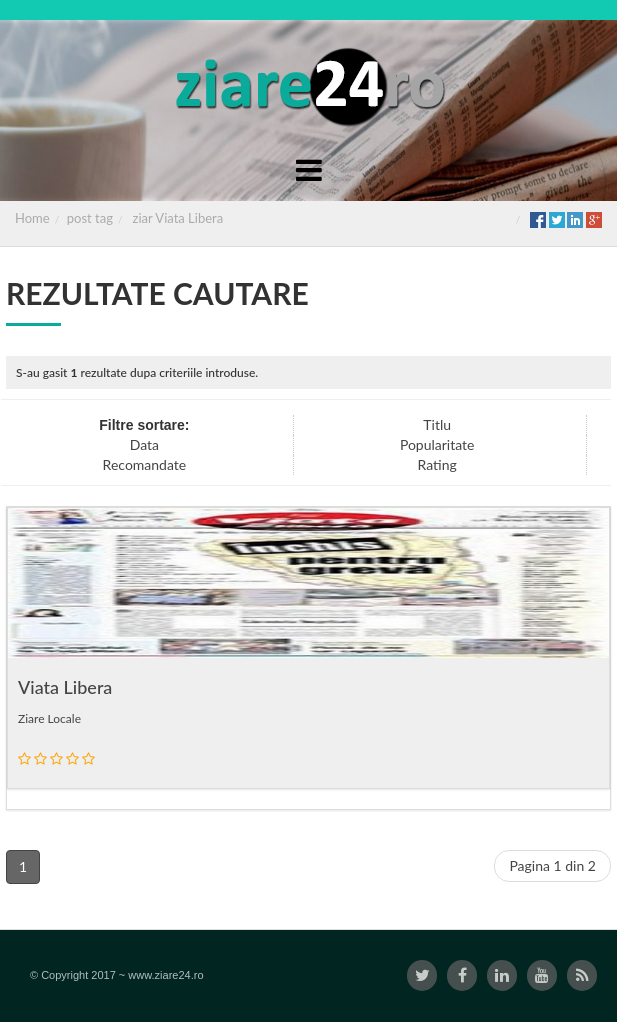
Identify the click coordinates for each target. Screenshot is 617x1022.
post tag (90, 218)
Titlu (437, 424)
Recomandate (145, 464)
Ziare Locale (49, 718)
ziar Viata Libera (178, 218)
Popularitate (437, 444)
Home (32, 218)
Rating (437, 464)
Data (144, 444)
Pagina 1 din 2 (552, 865)
